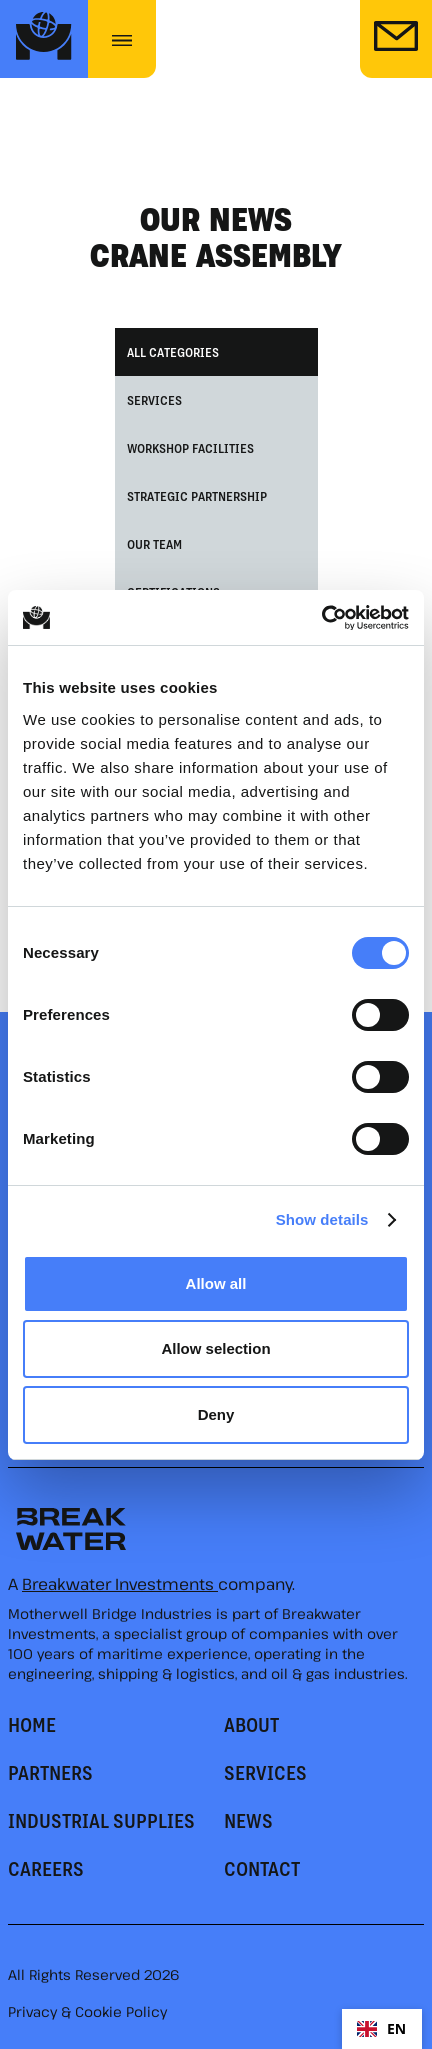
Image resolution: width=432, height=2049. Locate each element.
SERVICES (265, 1772)
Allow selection (215, 1348)
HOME (32, 1724)
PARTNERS (50, 1772)
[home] (44, 39)
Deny (216, 1414)
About (251, 1724)
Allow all (216, 1283)
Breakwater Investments (120, 1584)
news (248, 1820)
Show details (322, 1219)
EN (381, 2028)
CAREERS (46, 1868)
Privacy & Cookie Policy (87, 2011)
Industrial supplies (101, 1820)
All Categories (173, 352)
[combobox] (381, 2029)
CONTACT (262, 1868)
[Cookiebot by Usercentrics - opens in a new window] (321, 618)
